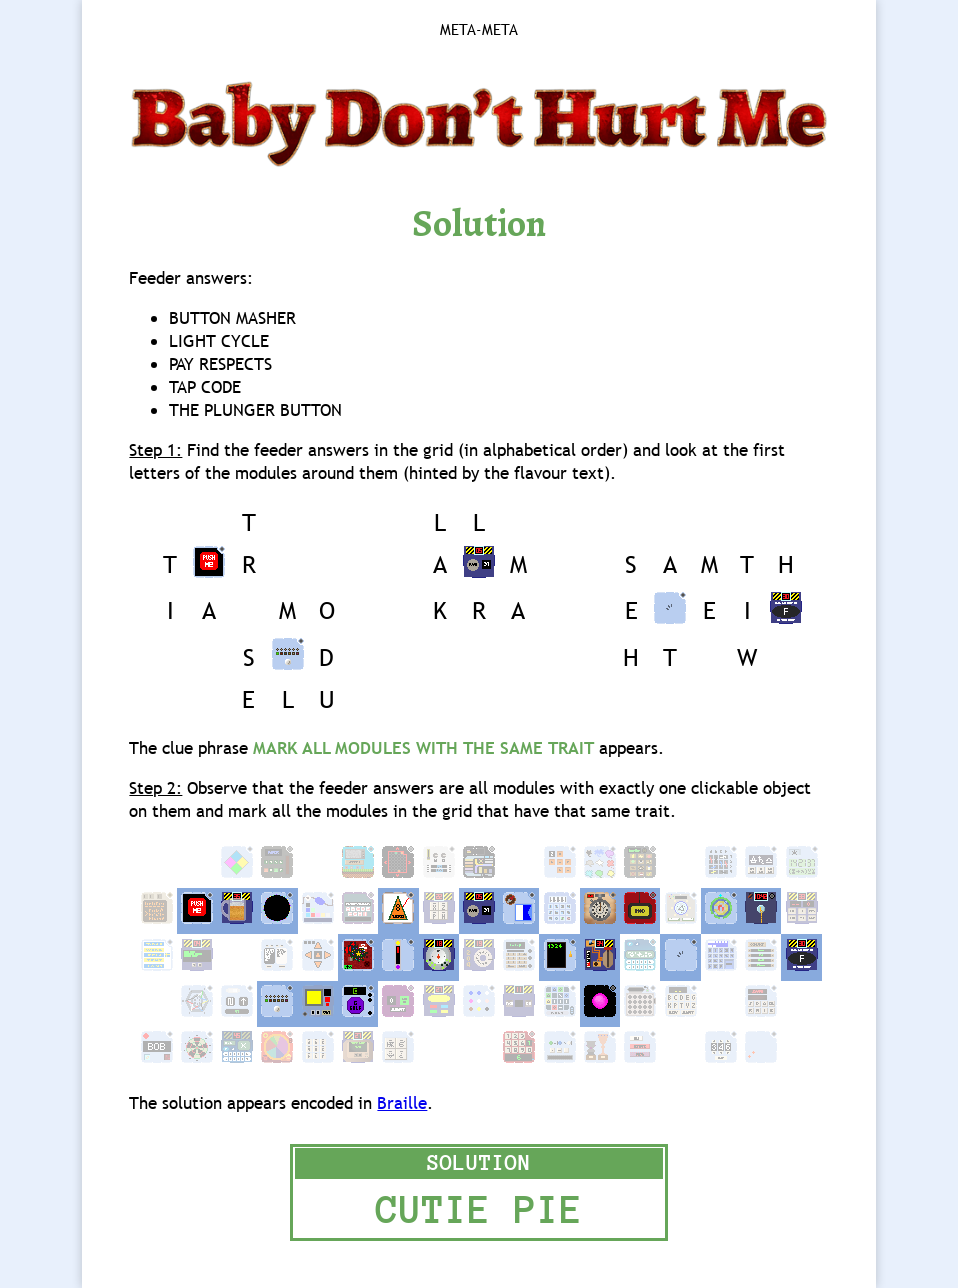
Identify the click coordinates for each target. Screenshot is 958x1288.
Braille (402, 1103)
